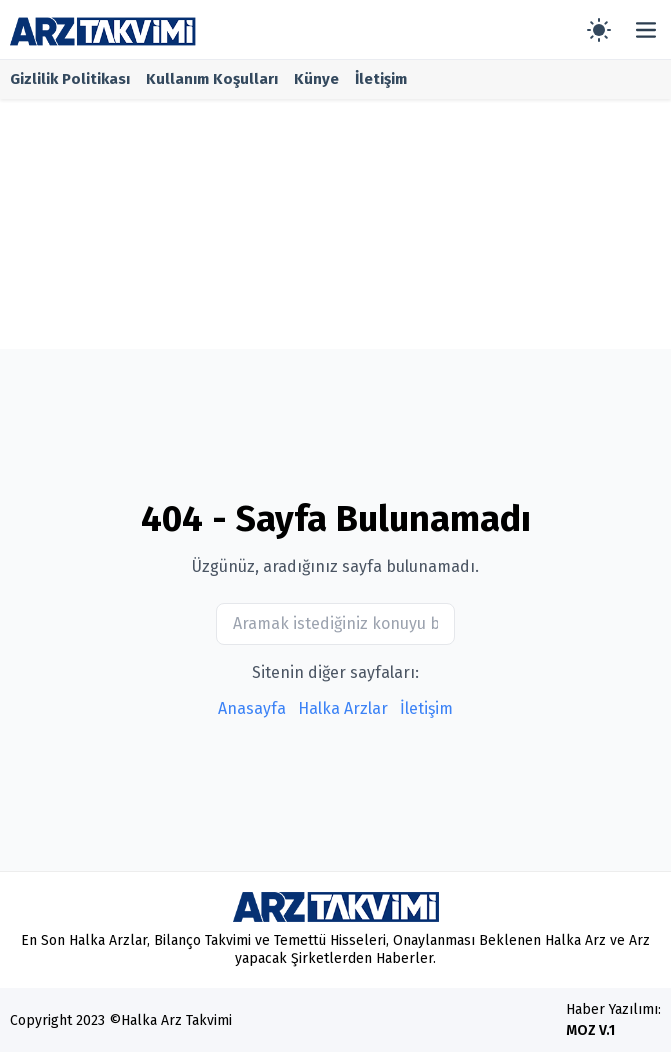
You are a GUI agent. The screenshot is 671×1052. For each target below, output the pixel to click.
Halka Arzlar (343, 708)
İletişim (381, 79)
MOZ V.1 (590, 1030)
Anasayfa (252, 708)
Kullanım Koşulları (212, 79)
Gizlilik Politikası (70, 79)
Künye (316, 79)
